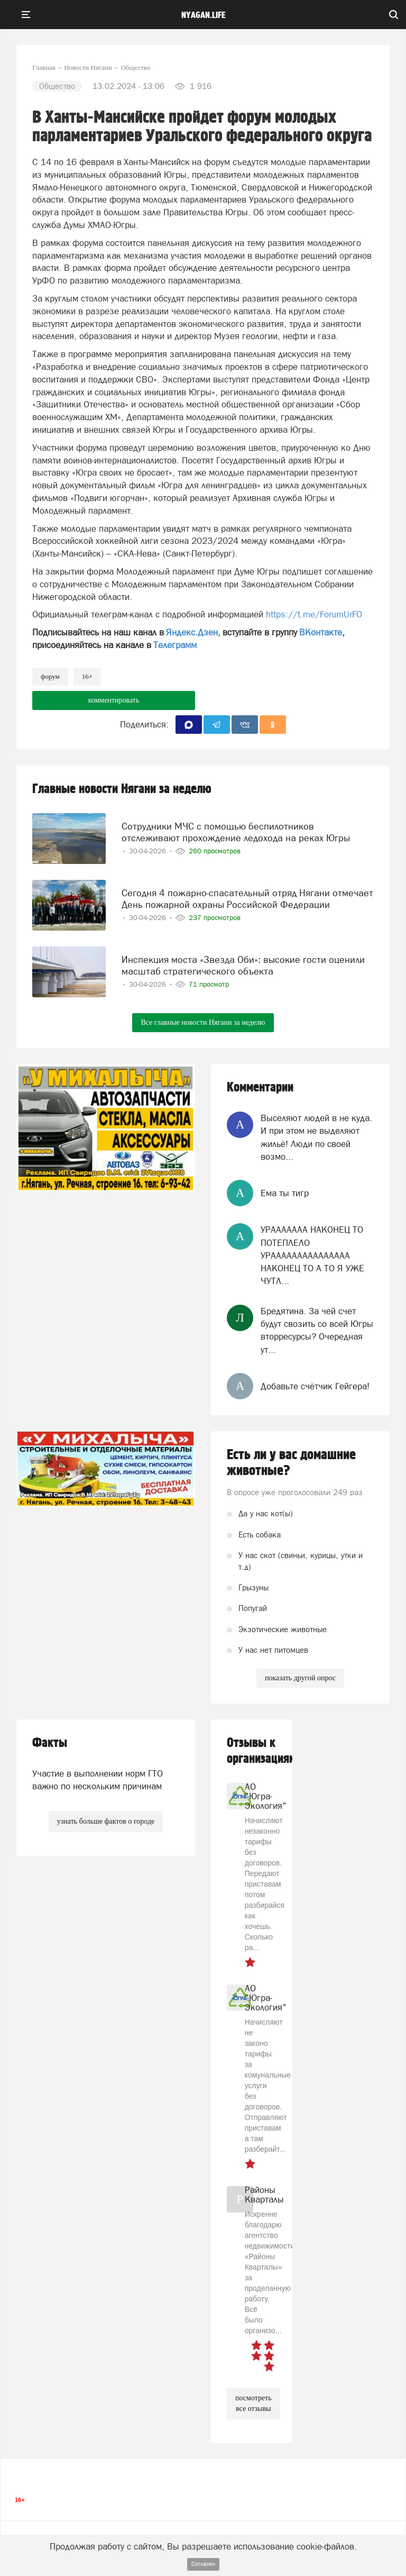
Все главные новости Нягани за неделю (203, 1022)
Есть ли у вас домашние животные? (291, 1463)
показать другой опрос (300, 1678)
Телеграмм (175, 645)
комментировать (114, 700)
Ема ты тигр (285, 1193)
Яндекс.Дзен (192, 632)
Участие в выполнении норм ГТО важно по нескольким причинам (97, 1779)
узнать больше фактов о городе (105, 1821)
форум (50, 676)
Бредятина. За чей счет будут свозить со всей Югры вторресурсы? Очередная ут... (317, 1330)
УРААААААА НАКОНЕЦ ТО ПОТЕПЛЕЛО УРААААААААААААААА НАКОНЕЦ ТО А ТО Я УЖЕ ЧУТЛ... (312, 1255)
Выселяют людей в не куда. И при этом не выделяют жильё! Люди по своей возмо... (316, 1137)
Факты (49, 1743)
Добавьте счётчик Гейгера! (315, 1386)
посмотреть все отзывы (253, 2403)
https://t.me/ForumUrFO (314, 614)
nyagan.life (203, 15)
